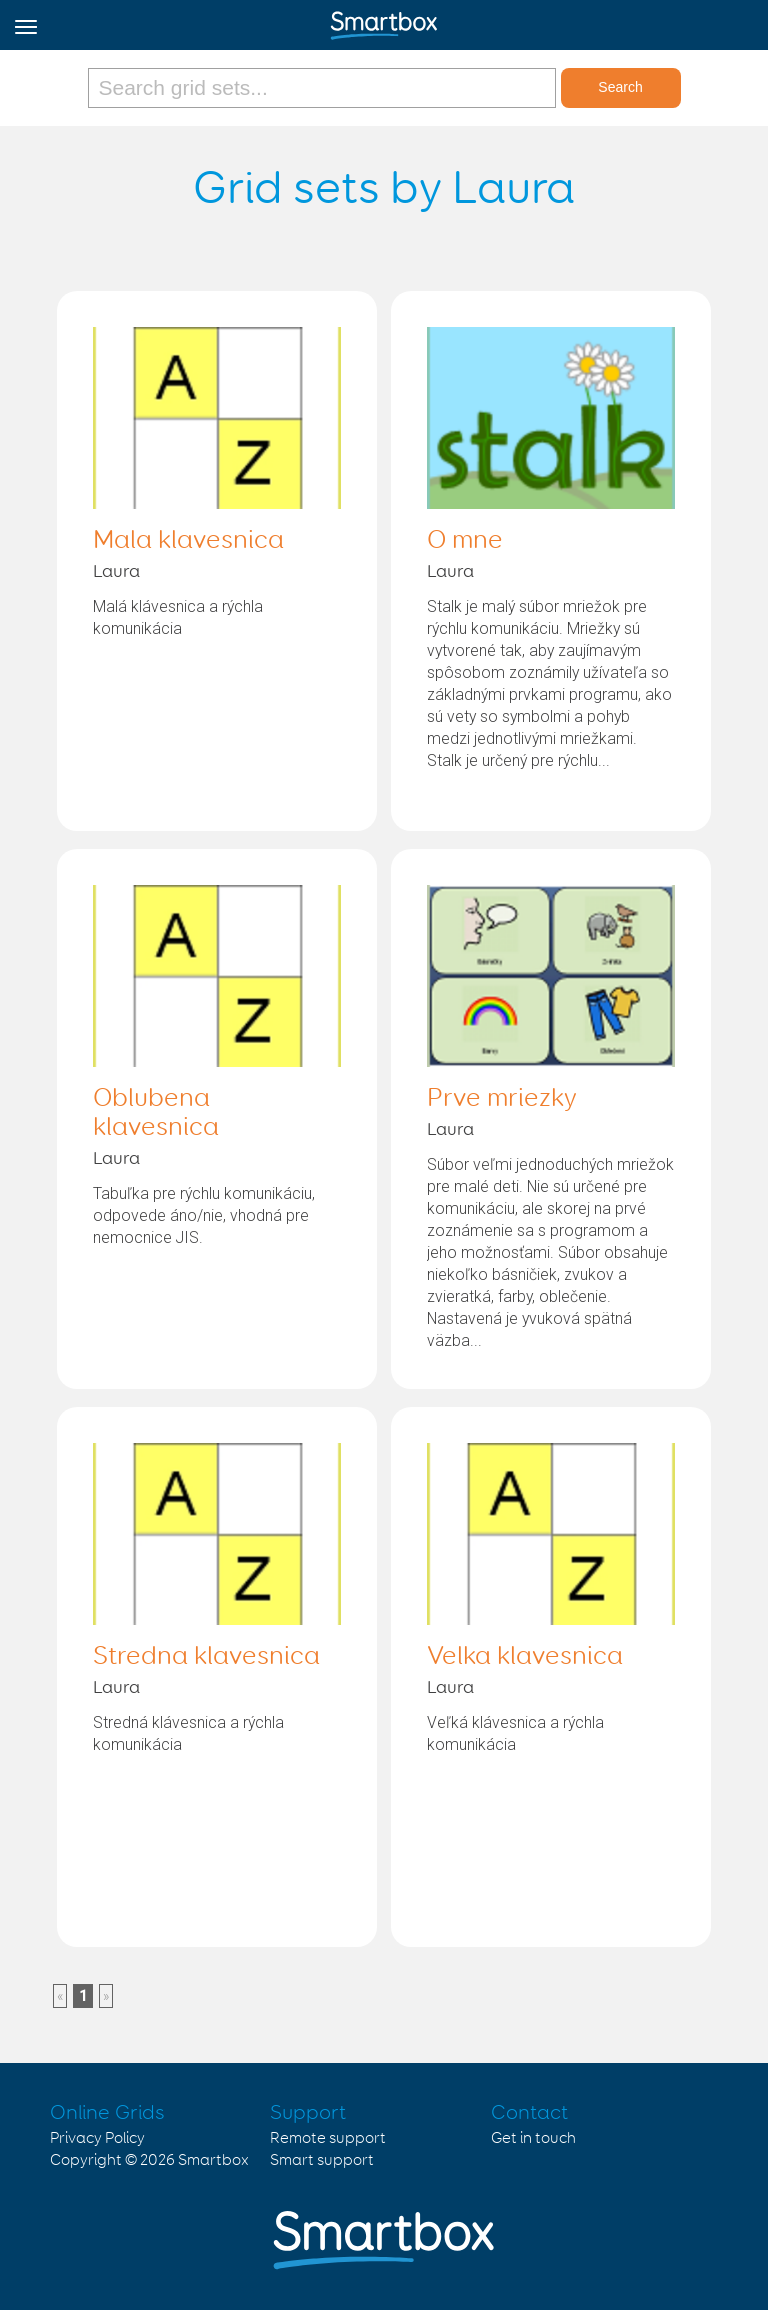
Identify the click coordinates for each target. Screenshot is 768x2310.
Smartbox (213, 2160)
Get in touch (533, 2138)
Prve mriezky (502, 1099)
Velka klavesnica (525, 1657)
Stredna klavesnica (206, 1657)
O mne (465, 541)
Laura (116, 572)
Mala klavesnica (188, 541)
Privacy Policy (97, 2138)
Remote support (328, 2138)
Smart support (322, 2160)
